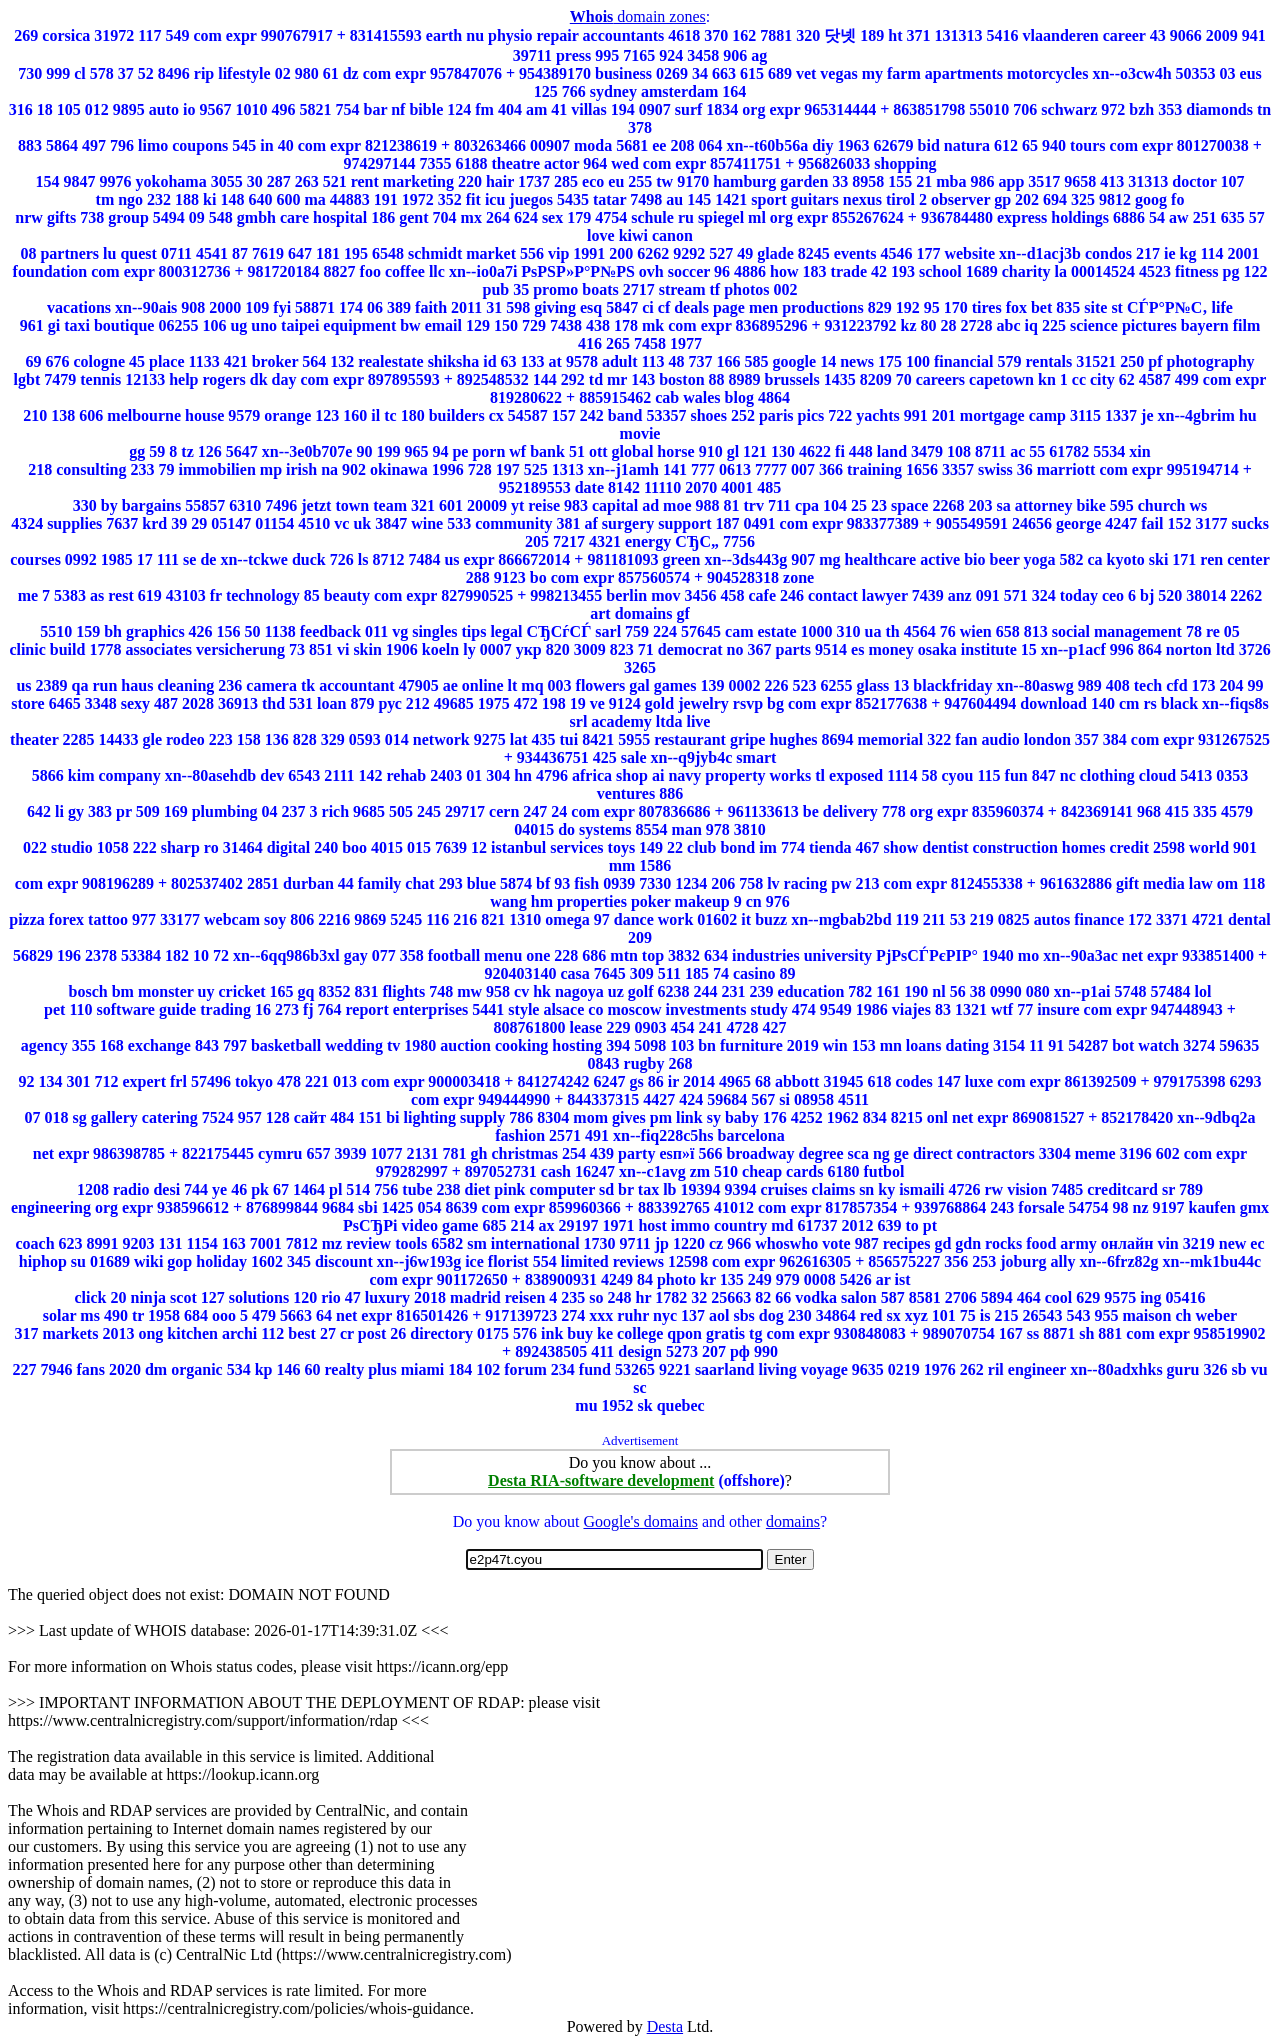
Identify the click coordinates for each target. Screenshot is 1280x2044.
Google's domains (640, 1521)
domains (793, 1521)
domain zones (638, 16)
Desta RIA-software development (601, 1480)
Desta (665, 2026)
